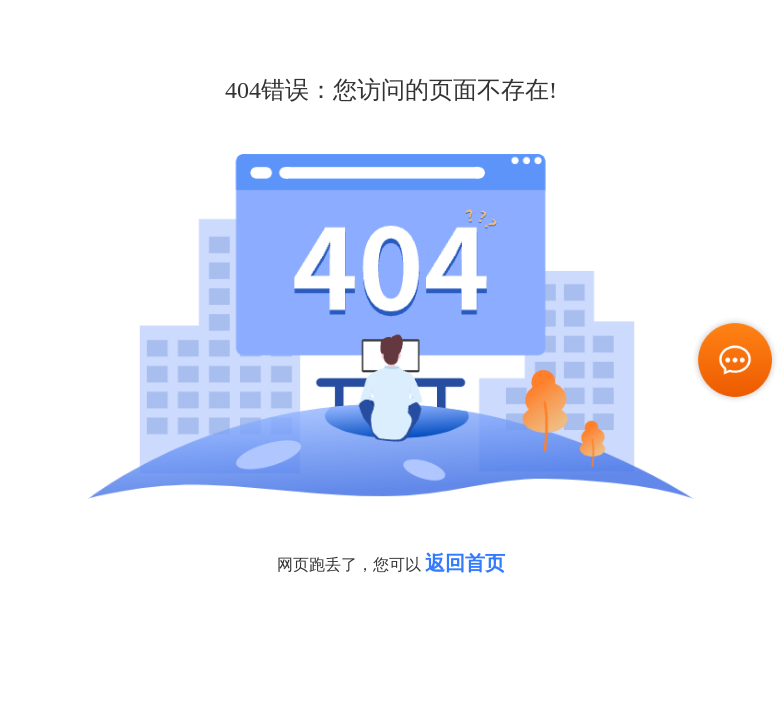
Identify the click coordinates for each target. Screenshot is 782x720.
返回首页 (465, 563)
